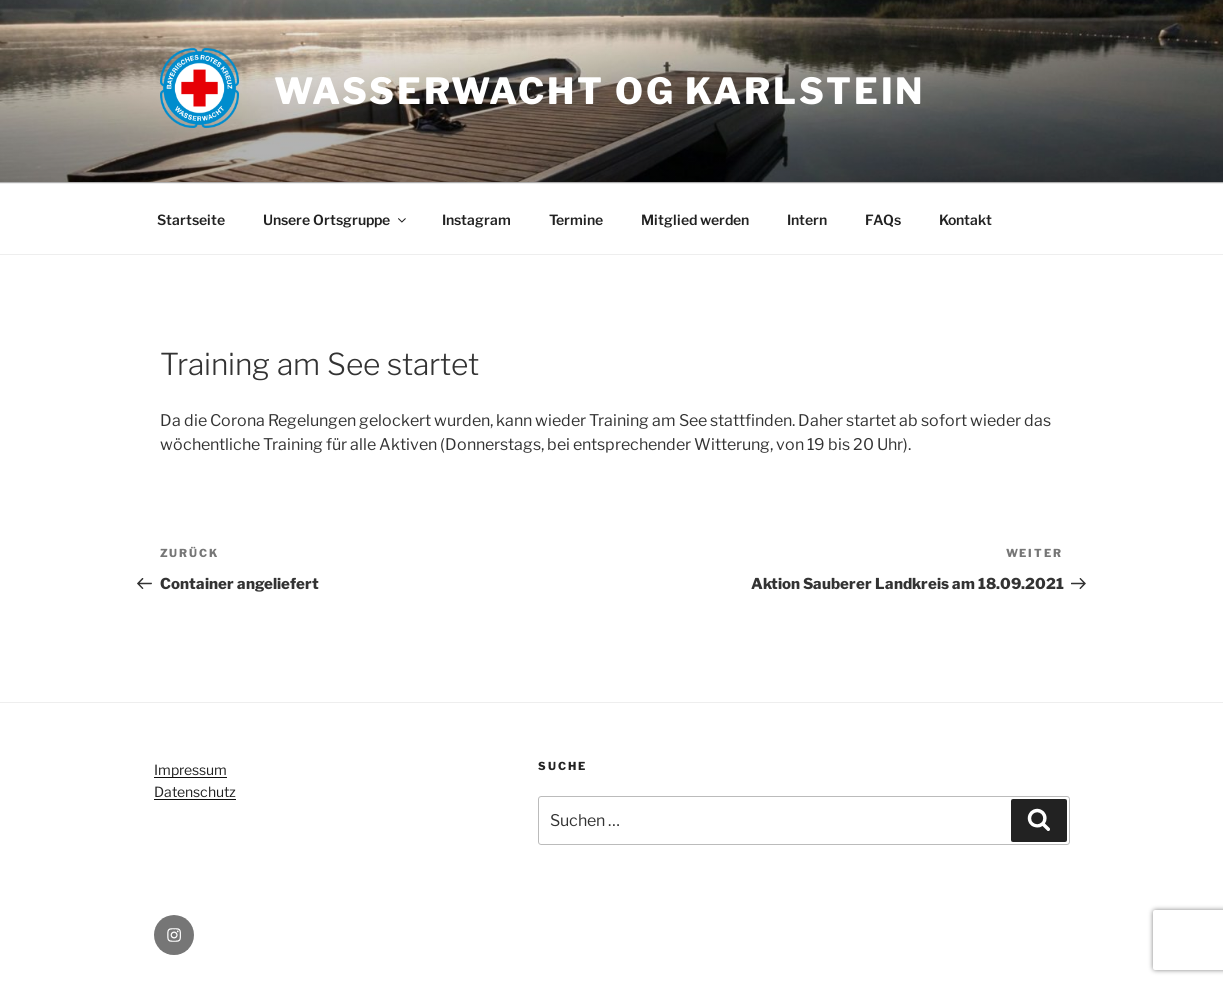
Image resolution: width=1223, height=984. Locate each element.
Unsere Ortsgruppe (336, 219)
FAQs (883, 219)
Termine (576, 219)
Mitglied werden (695, 219)
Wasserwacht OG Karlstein (599, 91)
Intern (807, 219)
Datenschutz (195, 791)
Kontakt (965, 219)
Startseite (191, 219)
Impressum (190, 769)
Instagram (476, 219)
